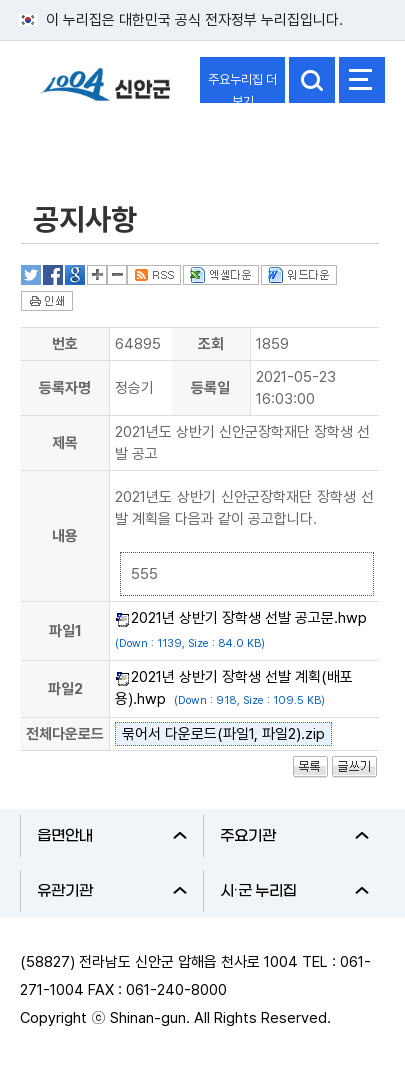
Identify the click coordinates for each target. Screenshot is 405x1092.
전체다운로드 (65, 734)
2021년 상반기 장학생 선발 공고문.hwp (249, 618)
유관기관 (112, 891)
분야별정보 (72, 143)
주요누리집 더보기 (242, 87)
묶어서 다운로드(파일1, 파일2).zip (223, 734)
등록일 (210, 388)
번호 (65, 344)
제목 (65, 443)
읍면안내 (112, 836)
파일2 (65, 689)
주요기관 (295, 836)
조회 (211, 344)
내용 (65, 536)
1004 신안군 (105, 93)
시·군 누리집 (295, 891)
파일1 (65, 631)
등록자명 (65, 388)
